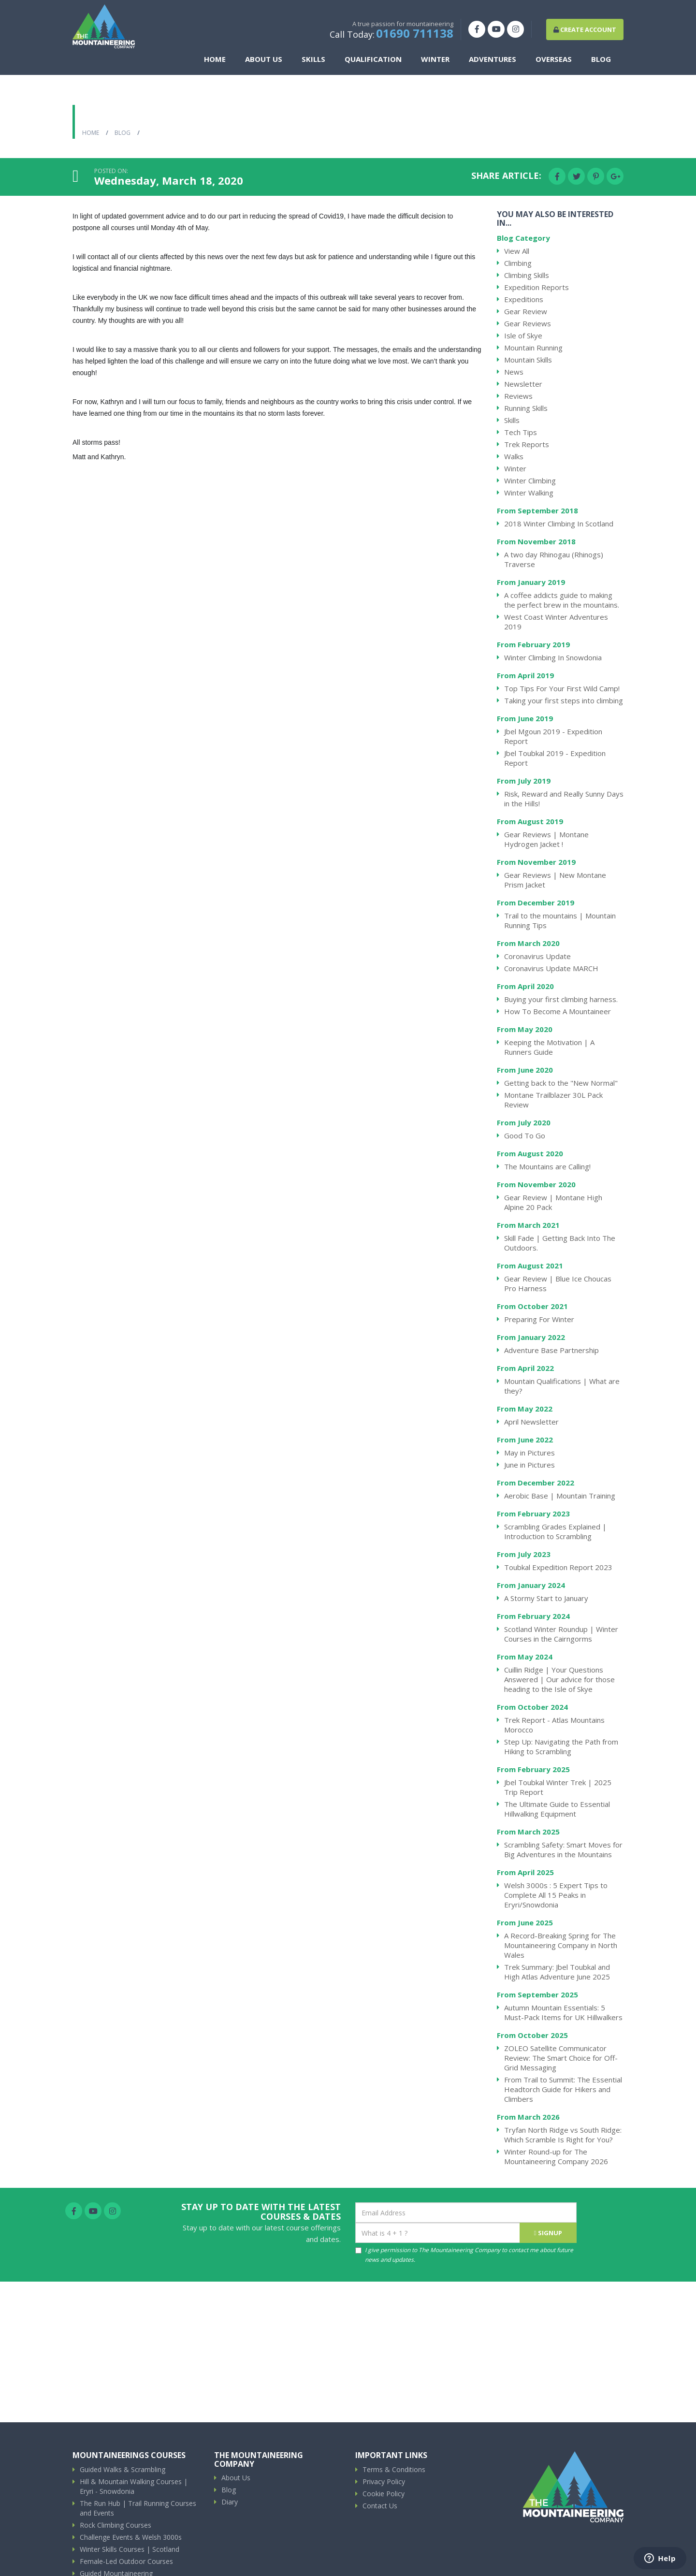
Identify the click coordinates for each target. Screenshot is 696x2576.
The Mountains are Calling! (547, 1166)
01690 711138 (414, 36)
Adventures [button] (495, 62)
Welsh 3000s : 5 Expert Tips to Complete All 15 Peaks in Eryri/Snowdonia (556, 1894)
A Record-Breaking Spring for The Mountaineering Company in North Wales (560, 1945)
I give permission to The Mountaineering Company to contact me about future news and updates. (464, 2255)
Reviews (518, 396)
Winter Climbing (530, 480)
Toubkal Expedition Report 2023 (558, 1567)
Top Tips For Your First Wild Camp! (562, 688)
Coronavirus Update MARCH (551, 968)
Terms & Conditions (393, 2469)
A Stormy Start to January (546, 1598)
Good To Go (524, 1135)
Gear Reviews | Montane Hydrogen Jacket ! (546, 839)
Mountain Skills (528, 359)
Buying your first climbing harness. (561, 999)
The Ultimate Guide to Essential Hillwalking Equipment (557, 1809)
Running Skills (526, 408)
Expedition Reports (536, 287)
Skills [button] (316, 62)
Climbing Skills (526, 275)
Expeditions (523, 299)
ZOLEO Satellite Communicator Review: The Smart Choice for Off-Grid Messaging (561, 2057)
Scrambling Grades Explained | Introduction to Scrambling (555, 1531)
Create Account (584, 32)
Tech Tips (520, 432)
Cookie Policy (383, 2493)
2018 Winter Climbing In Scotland (558, 523)
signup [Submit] (548, 2232)
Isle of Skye (523, 335)
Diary (229, 2501)
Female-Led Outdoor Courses (126, 2561)
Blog (604, 62)
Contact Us (379, 2505)
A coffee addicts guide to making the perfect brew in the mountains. (561, 600)
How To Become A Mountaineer (557, 1011)
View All (516, 251)
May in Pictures (529, 1452)
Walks (513, 456)
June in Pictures (529, 1465)
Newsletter (523, 384)
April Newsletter (531, 1421)
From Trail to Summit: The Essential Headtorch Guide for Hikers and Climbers (563, 2089)
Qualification (376, 62)
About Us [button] (266, 62)
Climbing (518, 263)
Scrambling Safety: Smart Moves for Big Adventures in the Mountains (563, 1849)
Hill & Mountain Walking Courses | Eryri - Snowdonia (134, 2486)
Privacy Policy (383, 2481)
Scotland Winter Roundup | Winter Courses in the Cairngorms (561, 1634)
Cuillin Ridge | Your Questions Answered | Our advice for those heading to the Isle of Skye (559, 1679)
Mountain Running (533, 347)
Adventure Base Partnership (551, 1350)
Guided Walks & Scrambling (122, 2469)
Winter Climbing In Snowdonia (553, 657)
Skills (512, 420)
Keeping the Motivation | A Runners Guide (549, 1047)
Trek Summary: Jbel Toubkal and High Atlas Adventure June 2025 (557, 1971)
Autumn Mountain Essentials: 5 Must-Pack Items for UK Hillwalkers (563, 2012)
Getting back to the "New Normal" (561, 1083)
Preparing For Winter (539, 1319)
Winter (515, 468)
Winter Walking (528, 492)
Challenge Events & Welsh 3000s (131, 2537)
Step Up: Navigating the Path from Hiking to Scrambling (561, 1746)
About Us (235, 2477)
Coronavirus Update (537, 956)
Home (218, 62)
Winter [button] (438, 62)
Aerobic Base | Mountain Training (559, 1495)
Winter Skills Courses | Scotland (129, 2549)
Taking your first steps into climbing (563, 700)
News (513, 372)
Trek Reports (526, 444)
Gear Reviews (527, 323)
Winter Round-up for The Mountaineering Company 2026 (556, 2156)
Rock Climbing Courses (115, 2525)
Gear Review (525, 311)
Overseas (556, 62)
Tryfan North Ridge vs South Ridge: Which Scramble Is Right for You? (563, 2134)
